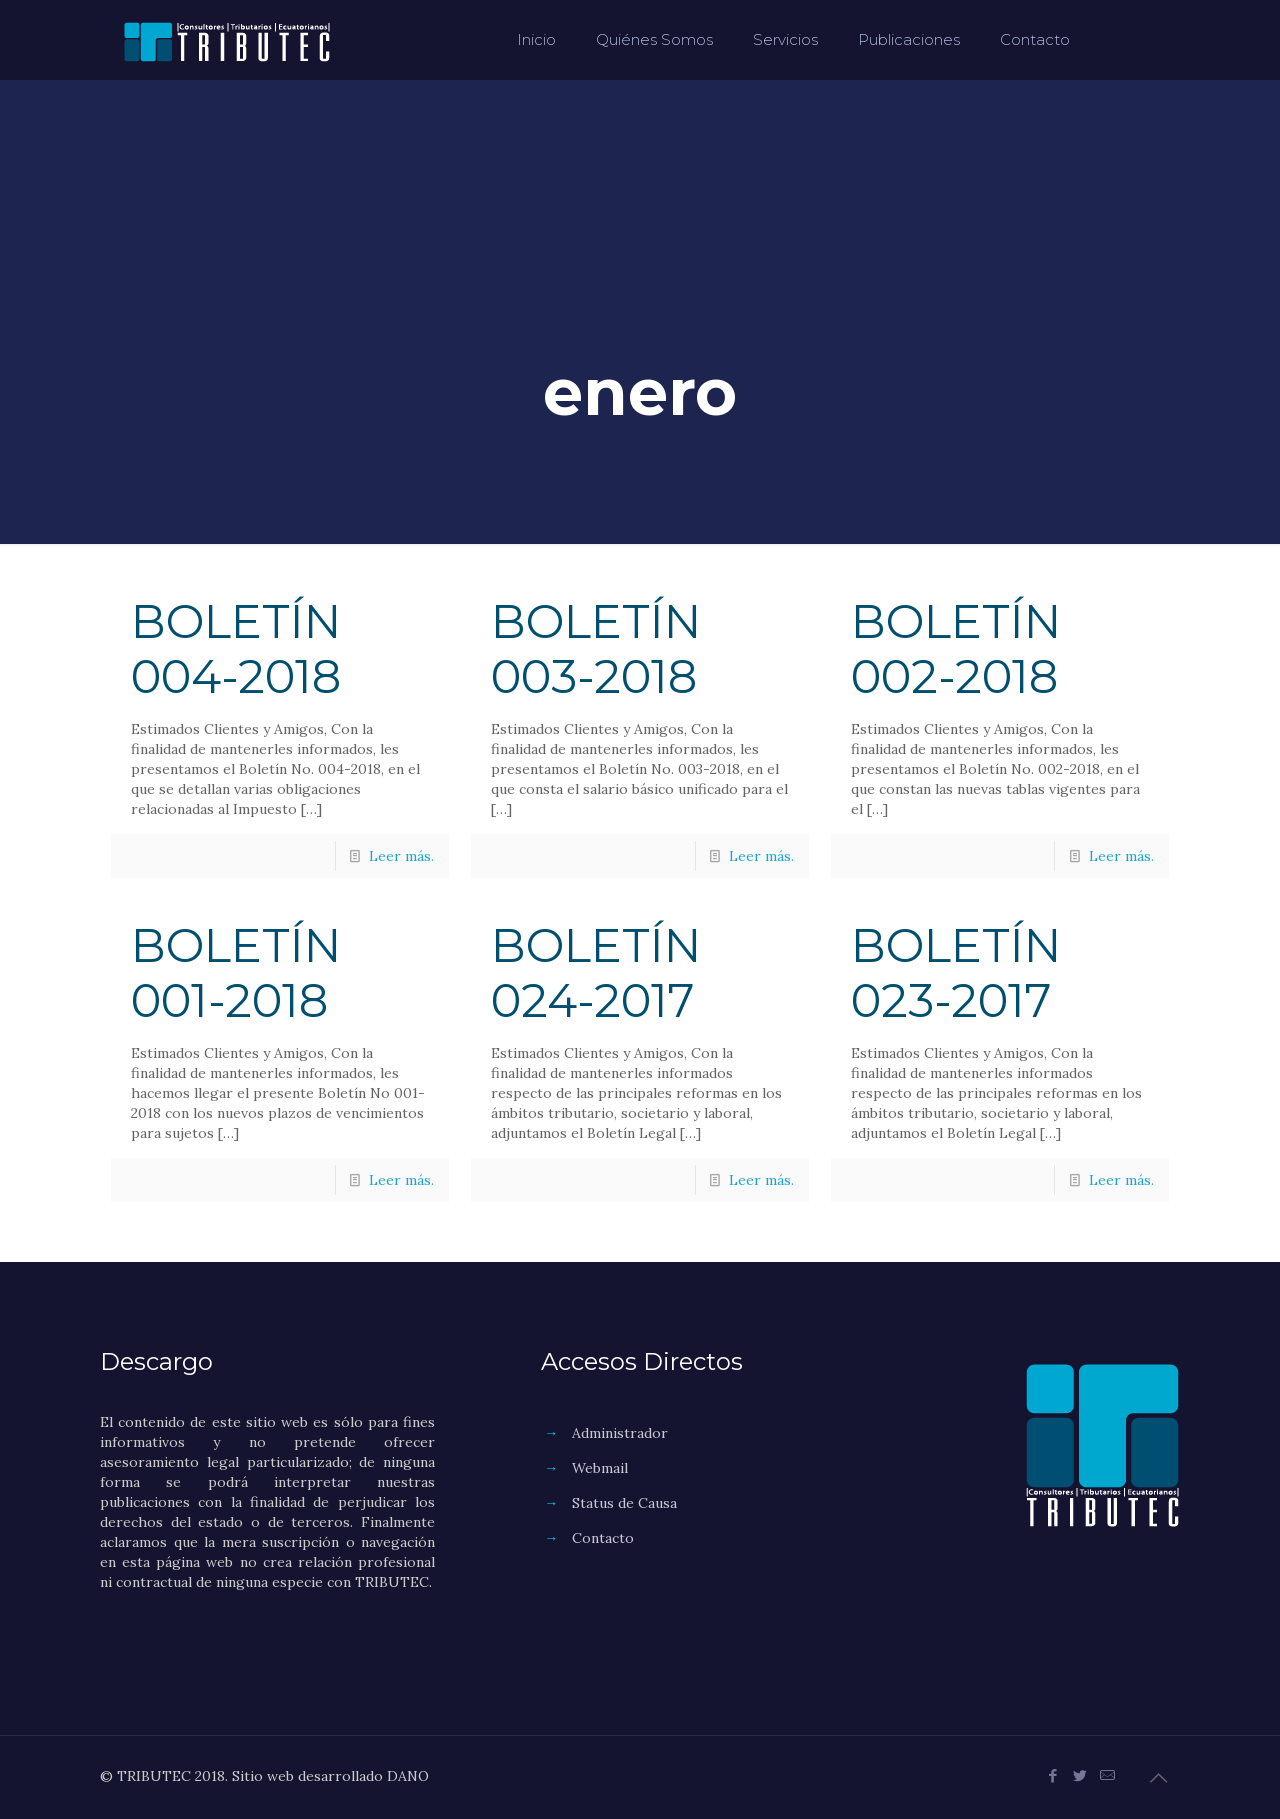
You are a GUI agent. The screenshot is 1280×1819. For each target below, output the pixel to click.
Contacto (603, 1538)
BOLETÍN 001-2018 (236, 973)
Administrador (620, 1433)
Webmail (600, 1468)
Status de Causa (624, 1503)
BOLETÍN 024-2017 (596, 973)
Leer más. (401, 856)
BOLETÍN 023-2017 (956, 973)
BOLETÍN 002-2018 (956, 649)
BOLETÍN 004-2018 (236, 649)
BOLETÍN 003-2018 (596, 649)
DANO (408, 1776)
